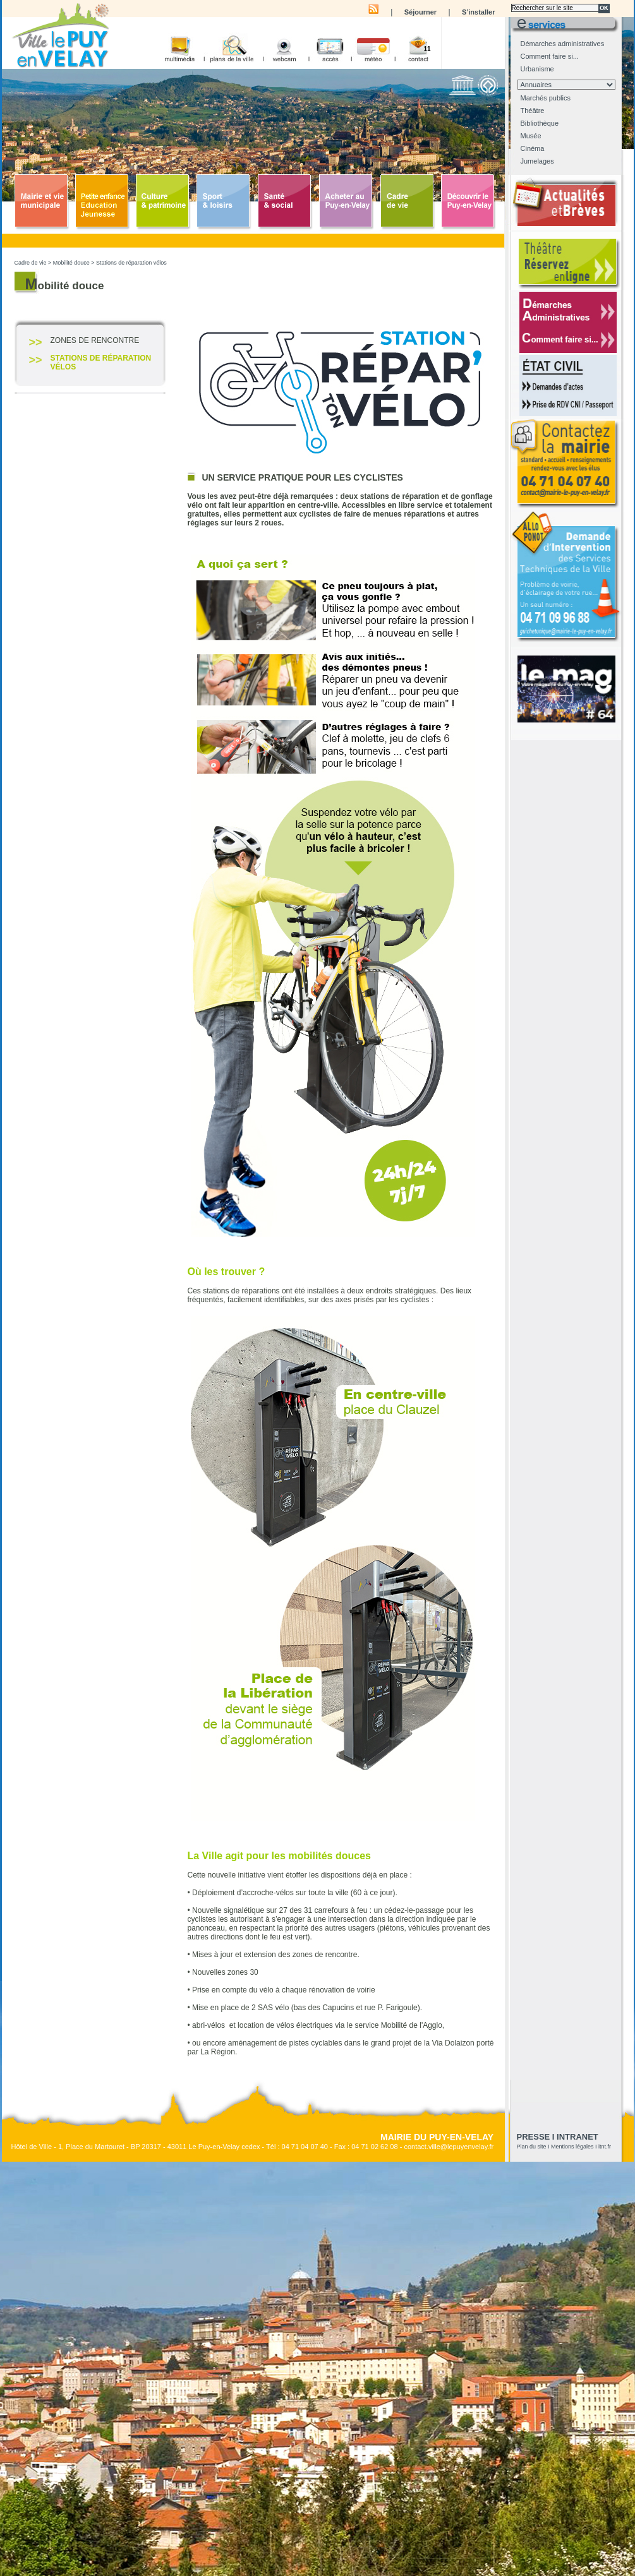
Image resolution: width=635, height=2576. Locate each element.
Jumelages (537, 161)
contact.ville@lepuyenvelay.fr (448, 2146)
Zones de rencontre (95, 340)
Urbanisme (537, 69)
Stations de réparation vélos (131, 263)
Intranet (577, 2137)
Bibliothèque (540, 123)
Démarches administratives (563, 43)
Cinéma (533, 148)
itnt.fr (604, 2146)
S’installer (478, 12)
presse (533, 2137)
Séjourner (420, 12)
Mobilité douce (71, 263)
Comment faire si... (550, 56)
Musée (531, 136)
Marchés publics (546, 98)
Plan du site (532, 2146)
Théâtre (533, 110)
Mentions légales (572, 2146)
